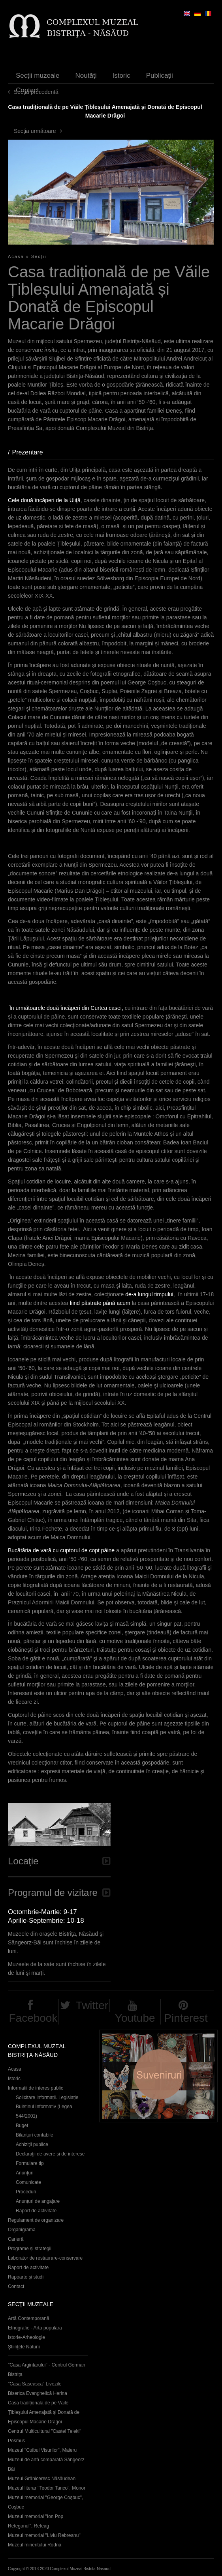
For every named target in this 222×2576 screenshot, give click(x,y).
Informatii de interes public (35, 2088)
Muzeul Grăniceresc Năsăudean (41, 2478)
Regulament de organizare (36, 2220)
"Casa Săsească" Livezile (35, 2384)
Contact (27, 90)
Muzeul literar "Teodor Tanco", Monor (46, 2488)
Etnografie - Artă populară (35, 2328)
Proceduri (26, 2192)
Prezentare (31, 452)
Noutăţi (86, 75)
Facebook (33, 2018)
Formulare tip (30, 2163)
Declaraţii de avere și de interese (50, 2154)
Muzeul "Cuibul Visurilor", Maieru (42, 2450)
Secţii (39, 256)
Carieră (15, 2239)
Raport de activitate (36, 2210)
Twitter (92, 2005)
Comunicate (28, 2182)
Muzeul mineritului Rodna (34, 2545)
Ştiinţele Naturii (24, 2347)
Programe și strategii (29, 2248)
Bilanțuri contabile (34, 2135)
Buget (22, 2125)
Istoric (121, 75)
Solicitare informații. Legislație (47, 2097)
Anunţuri (25, 2173)
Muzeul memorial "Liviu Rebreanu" (44, 2535)
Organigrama (22, 2229)
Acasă (16, 256)
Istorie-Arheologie (26, 2337)
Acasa (14, 2069)
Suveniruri (158, 2076)
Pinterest (186, 2018)
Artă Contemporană (28, 2318)
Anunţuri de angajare (38, 2201)
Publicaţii (159, 75)
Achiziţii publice (32, 2144)
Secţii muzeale (38, 75)
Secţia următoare (35, 131)
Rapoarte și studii (26, 2277)
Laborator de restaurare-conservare (45, 2258)
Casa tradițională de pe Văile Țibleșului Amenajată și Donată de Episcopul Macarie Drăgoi (43, 2412)
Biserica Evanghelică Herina (37, 2393)
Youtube (135, 2018)
